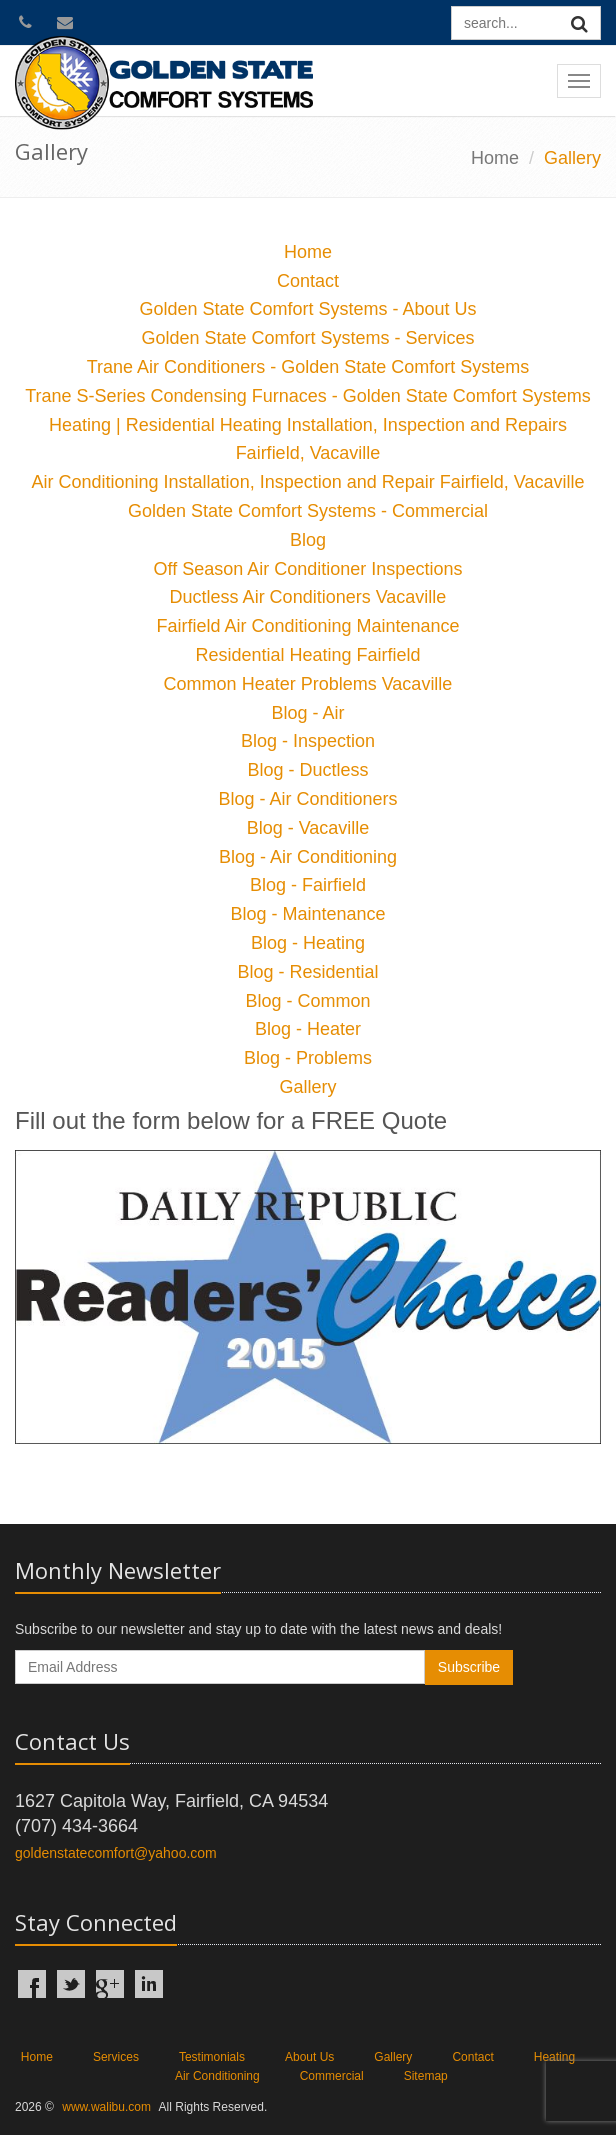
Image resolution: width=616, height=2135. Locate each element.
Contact (308, 281)
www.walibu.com (106, 2107)
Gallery (307, 1087)
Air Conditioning (217, 2076)
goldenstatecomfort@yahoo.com (116, 1853)
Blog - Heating (308, 943)
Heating (554, 2057)
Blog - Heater (308, 1029)
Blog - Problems (308, 1058)
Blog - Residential (307, 972)
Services (116, 2057)
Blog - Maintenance (307, 914)
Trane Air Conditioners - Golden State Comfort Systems (308, 367)
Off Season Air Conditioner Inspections (308, 569)
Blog (308, 540)
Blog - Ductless (307, 770)
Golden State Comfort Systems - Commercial (308, 511)
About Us (309, 2057)
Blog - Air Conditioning (308, 857)
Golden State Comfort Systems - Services (307, 338)
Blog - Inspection (308, 741)
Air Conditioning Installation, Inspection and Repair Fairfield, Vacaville (308, 482)
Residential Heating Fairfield (307, 655)
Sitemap (426, 2076)
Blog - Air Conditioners (307, 799)
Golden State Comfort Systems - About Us (307, 309)
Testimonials (212, 2057)
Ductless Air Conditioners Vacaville (308, 597)
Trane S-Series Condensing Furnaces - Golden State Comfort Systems (308, 396)
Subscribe (469, 1667)
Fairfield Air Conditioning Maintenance (307, 626)
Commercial (332, 2076)
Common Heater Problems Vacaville (308, 684)
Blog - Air (307, 713)
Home (495, 158)
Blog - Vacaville (308, 828)
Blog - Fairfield (308, 885)
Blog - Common (307, 1001)
